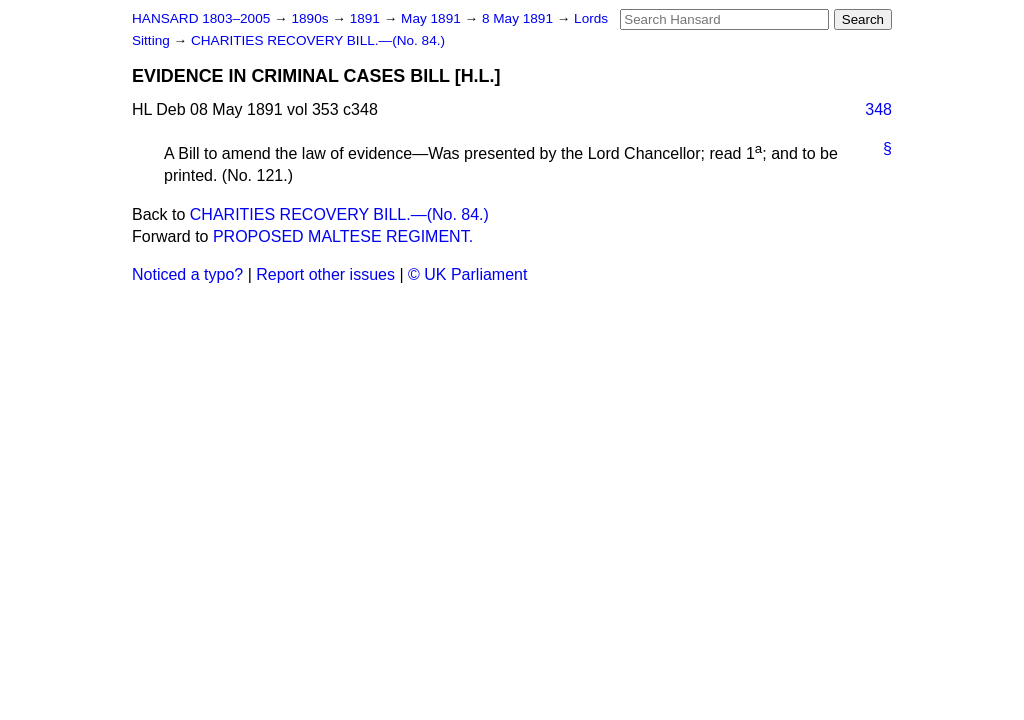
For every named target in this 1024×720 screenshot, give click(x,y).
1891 (367, 18)
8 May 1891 (519, 18)
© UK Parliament (467, 274)
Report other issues (325, 274)
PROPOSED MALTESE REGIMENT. (343, 236)
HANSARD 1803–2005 (201, 18)
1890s (311, 18)
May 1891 (432, 18)
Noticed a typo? (187, 274)
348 (878, 109)
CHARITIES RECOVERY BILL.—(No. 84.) (318, 40)
